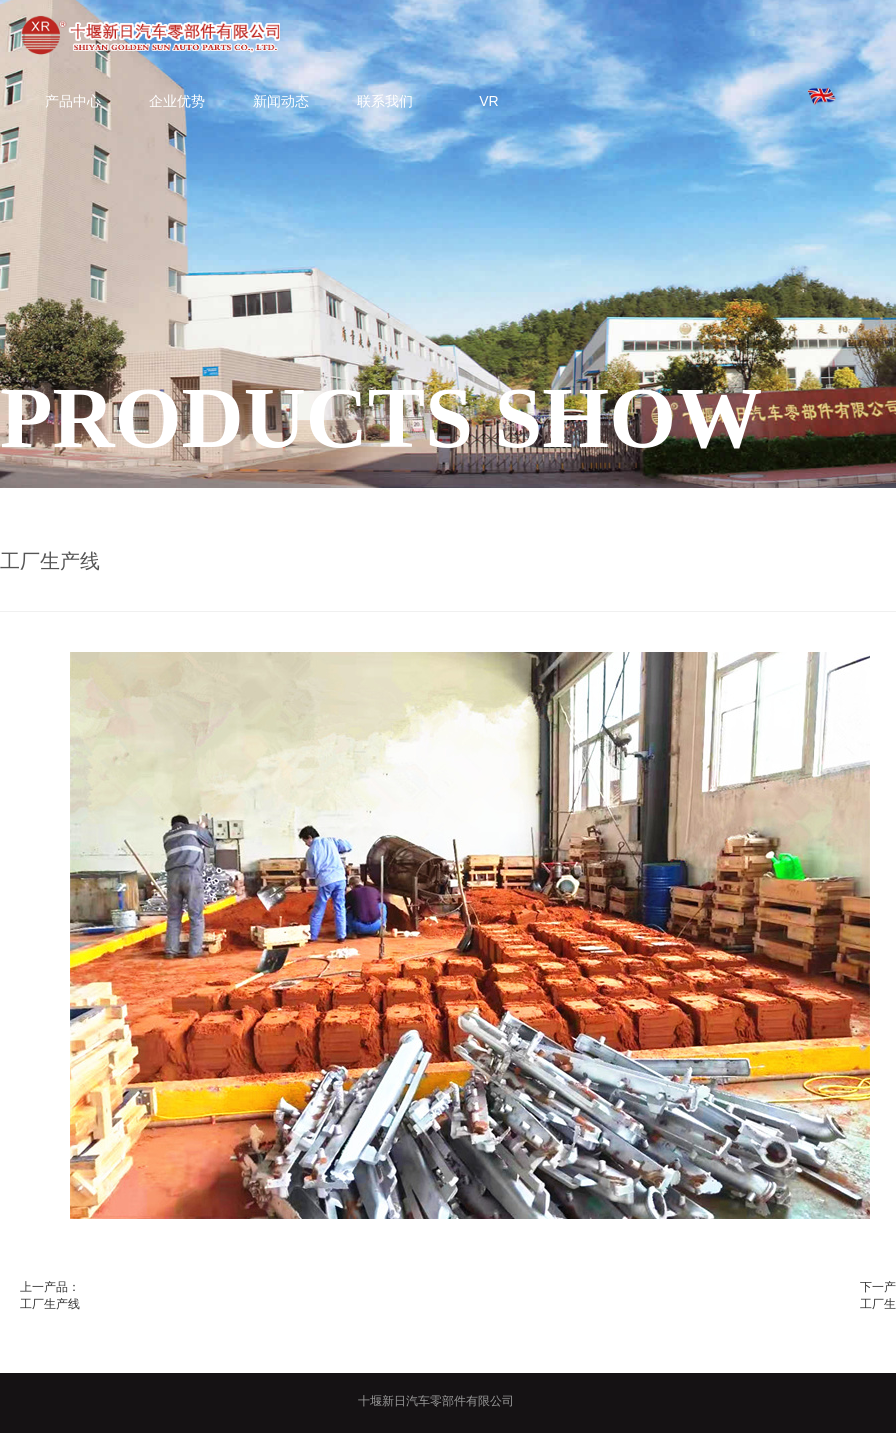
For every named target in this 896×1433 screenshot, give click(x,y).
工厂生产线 (50, 1304)
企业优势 (177, 101)
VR (488, 101)
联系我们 (385, 101)
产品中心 (73, 101)
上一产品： (50, 1287)
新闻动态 (281, 101)
